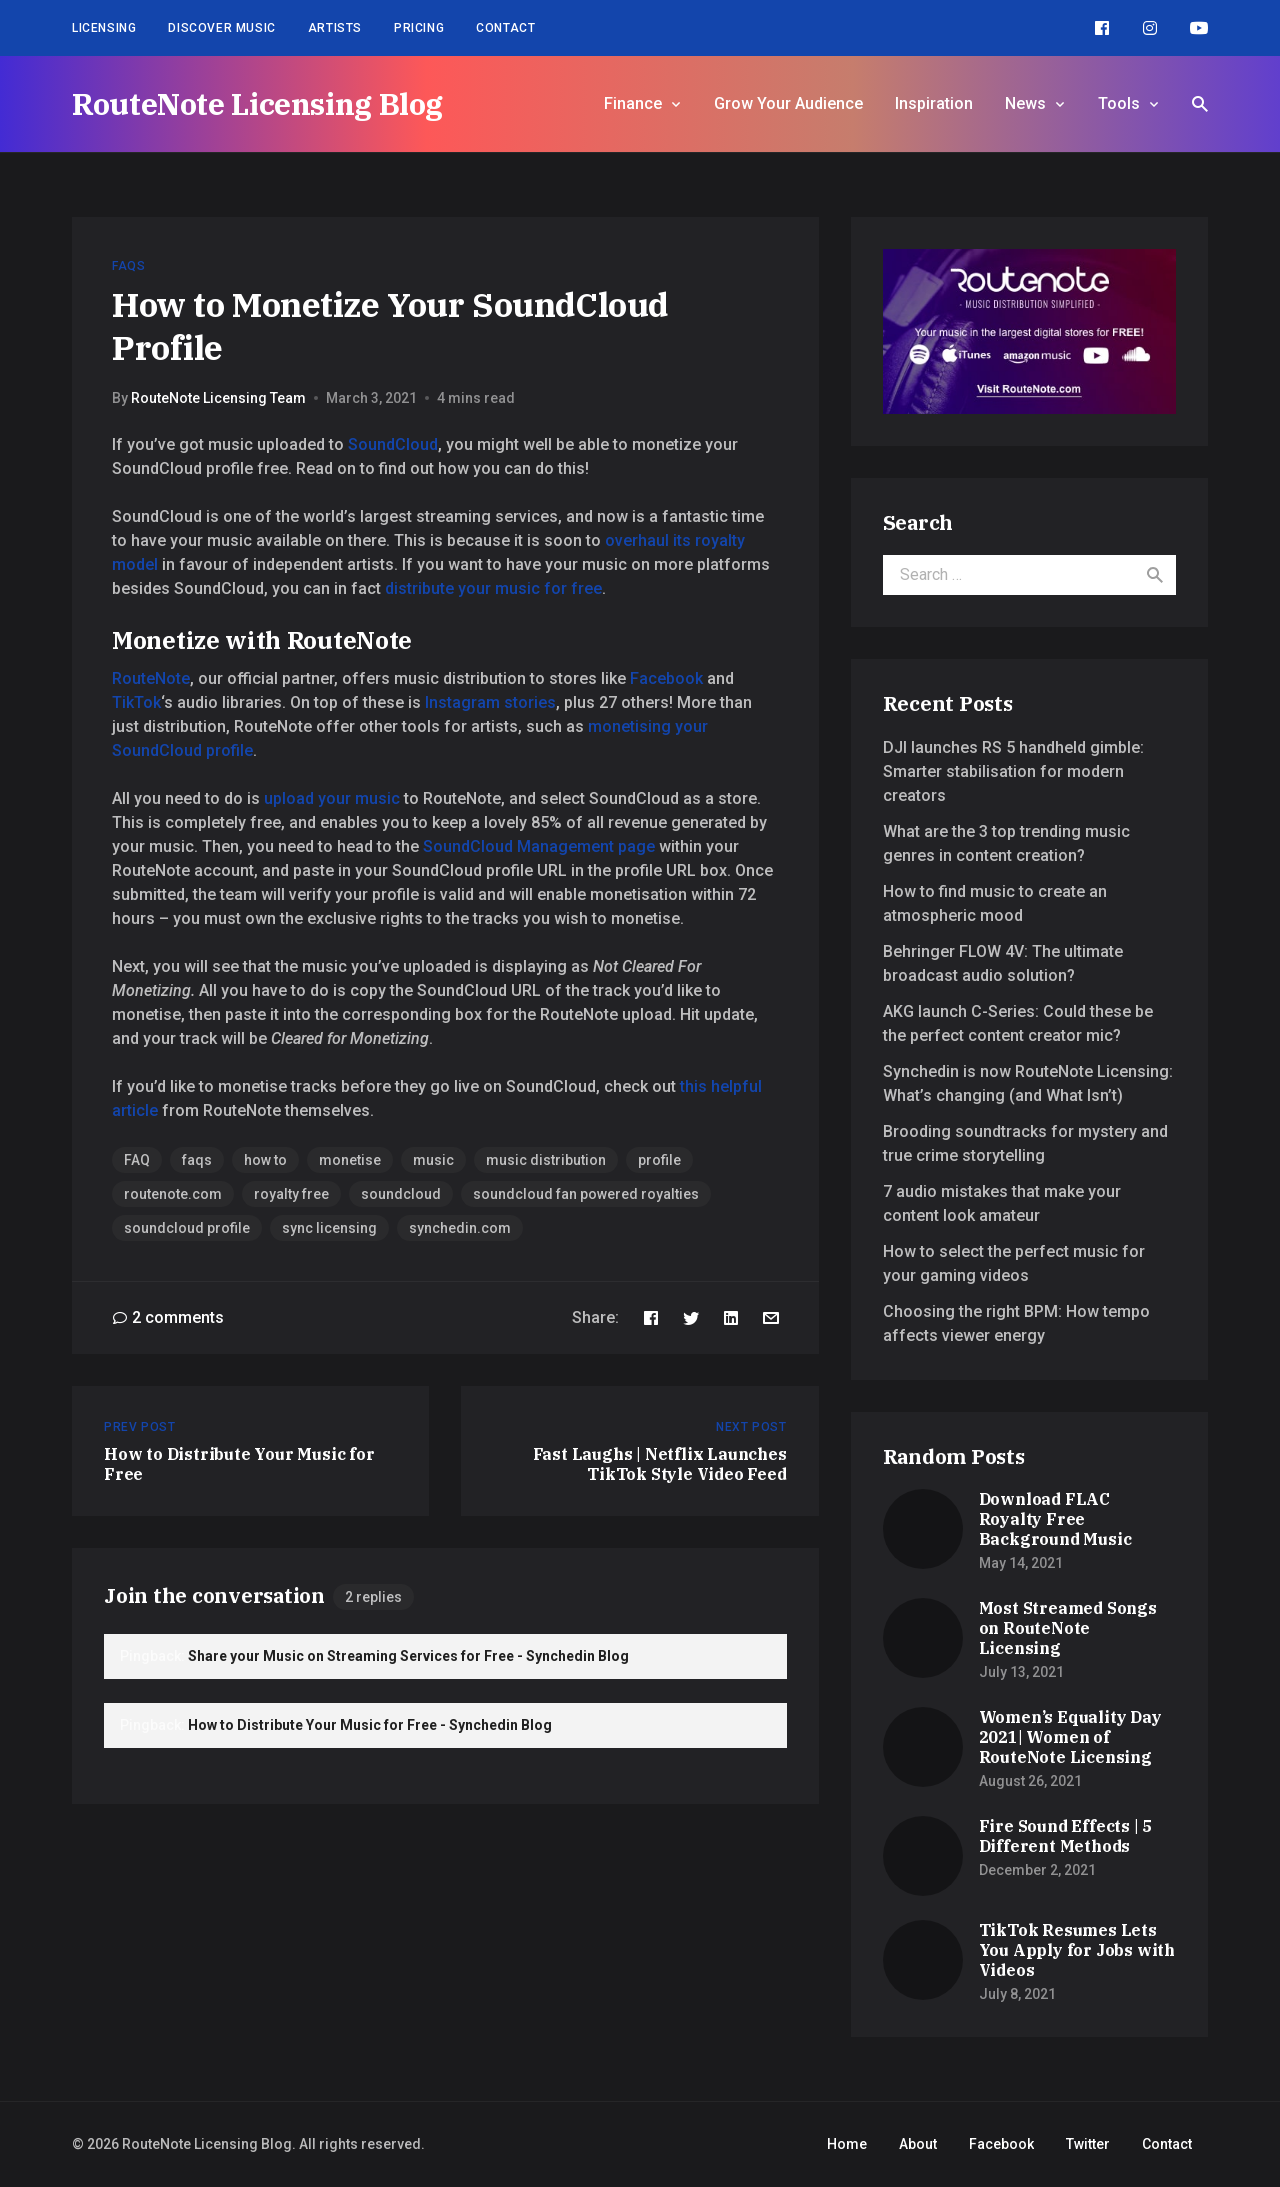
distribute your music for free (493, 588)
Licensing (104, 28)
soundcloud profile (187, 1228)
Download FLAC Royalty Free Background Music (1055, 1519)
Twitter (1088, 2144)
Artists (335, 28)
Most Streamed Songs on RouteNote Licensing (1068, 1628)
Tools (1119, 103)
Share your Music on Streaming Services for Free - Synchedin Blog (408, 1656)
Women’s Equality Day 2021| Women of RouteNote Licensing (1070, 1737)
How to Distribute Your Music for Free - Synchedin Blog (370, 1725)
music (433, 1160)
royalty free (291, 1194)
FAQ (137, 1160)
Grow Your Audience (788, 103)
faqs (197, 1160)
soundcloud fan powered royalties (586, 1194)
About (918, 2144)
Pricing (419, 28)
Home (847, 2144)
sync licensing (329, 1228)
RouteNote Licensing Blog (257, 103)
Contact (505, 28)
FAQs (128, 266)
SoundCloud (393, 444)
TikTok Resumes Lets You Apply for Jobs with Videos (1077, 1950)
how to (265, 1160)
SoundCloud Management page (539, 846)
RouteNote (151, 678)
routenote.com (173, 1194)
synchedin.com (460, 1228)
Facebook (666, 678)
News (1025, 103)
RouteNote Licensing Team (218, 398)
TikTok (136, 702)
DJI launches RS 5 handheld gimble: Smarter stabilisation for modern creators (1013, 771)
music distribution (546, 1160)
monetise (350, 1160)
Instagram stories (490, 702)
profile (659, 1160)
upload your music (332, 798)
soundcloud (401, 1194)
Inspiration (934, 103)
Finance (633, 103)
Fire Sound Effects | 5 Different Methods (1066, 1836)
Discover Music (221, 28)
